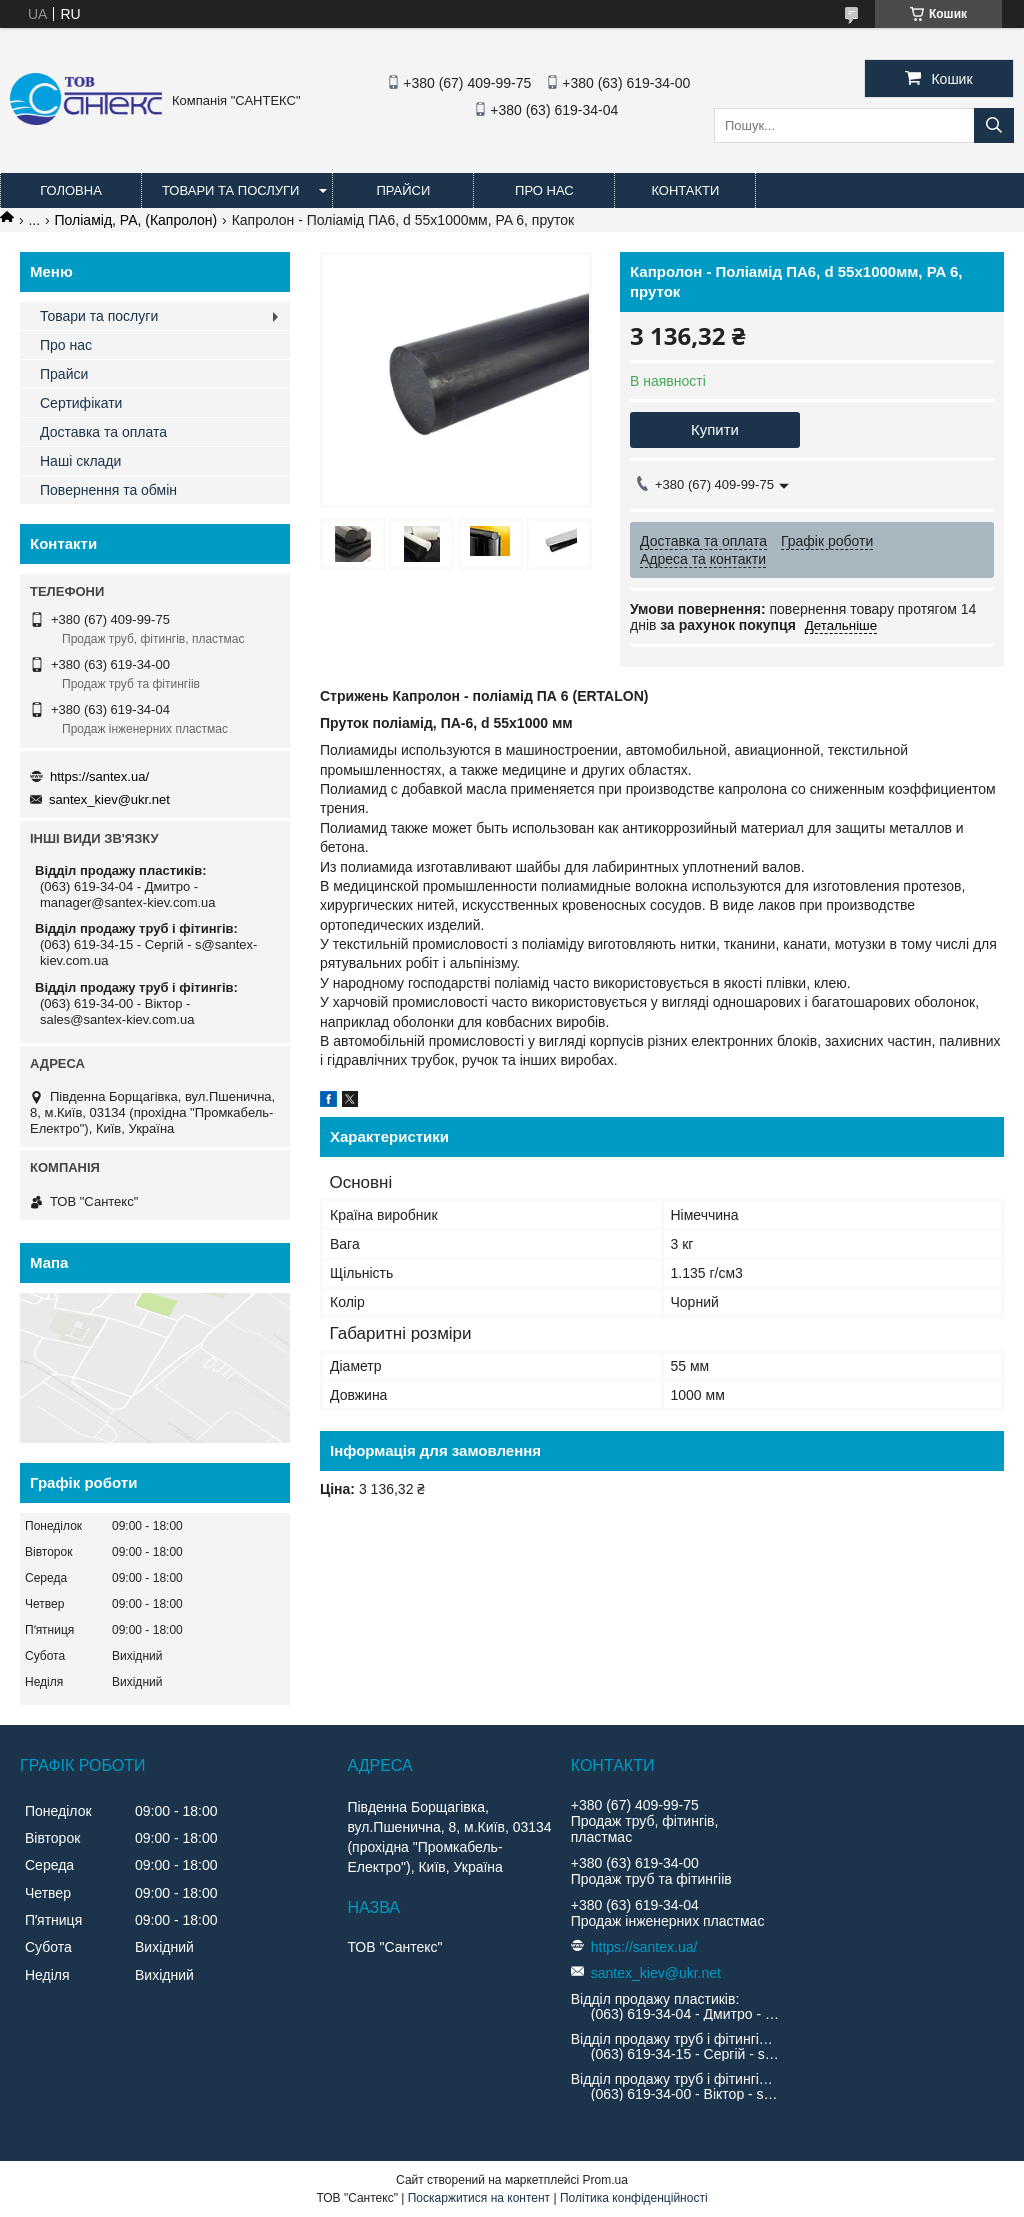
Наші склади (80, 461)
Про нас (544, 190)
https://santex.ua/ (99, 776)
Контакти (685, 190)
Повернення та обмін (108, 490)
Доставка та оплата (103, 432)
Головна (71, 190)
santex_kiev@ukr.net (109, 799)
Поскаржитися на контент (479, 2198)
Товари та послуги (230, 190)
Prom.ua (605, 2180)
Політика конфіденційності (634, 2198)
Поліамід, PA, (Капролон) (136, 220)
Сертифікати (81, 403)
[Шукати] (994, 125)
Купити (715, 429)
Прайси (403, 190)
